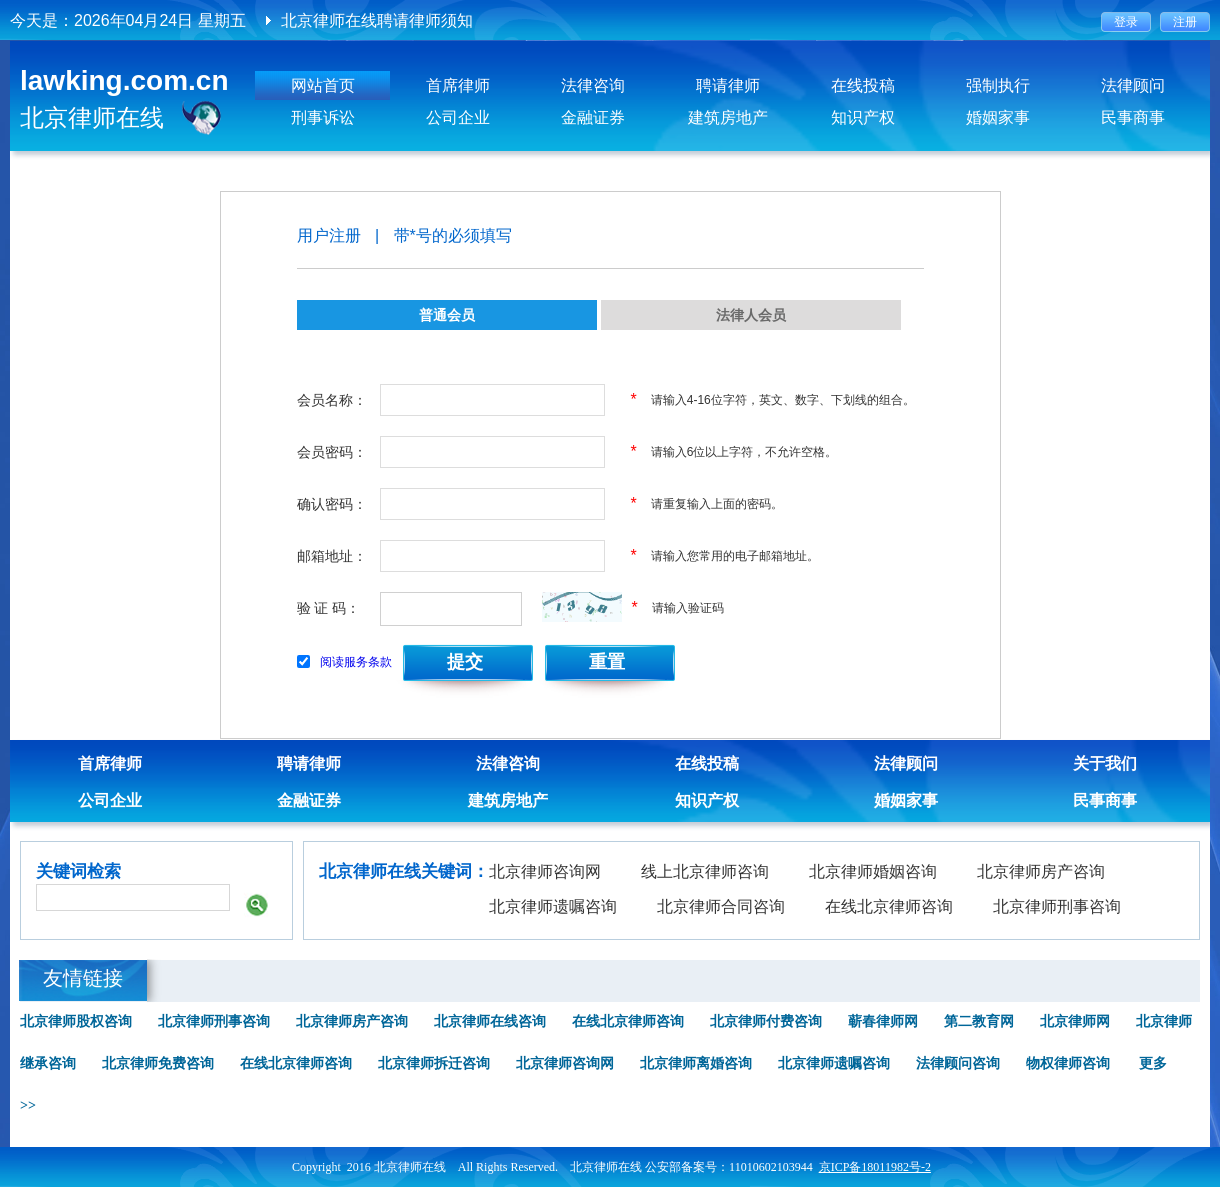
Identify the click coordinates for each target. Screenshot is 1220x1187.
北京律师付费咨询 (766, 1021)
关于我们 (1105, 763)
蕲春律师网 (883, 1021)
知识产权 (863, 117)
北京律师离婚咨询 (696, 1063)
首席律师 (458, 85)
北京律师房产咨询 (1041, 871)
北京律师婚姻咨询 (873, 871)
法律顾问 (1133, 85)
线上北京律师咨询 (705, 871)
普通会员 (447, 315)
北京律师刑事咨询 (1057, 906)
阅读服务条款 (356, 662)
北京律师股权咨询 (76, 1021)
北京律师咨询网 (545, 871)
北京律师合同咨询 (721, 906)
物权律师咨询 (1068, 1063)
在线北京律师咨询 (889, 906)
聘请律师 (728, 85)
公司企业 (458, 117)
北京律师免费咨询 (158, 1063)
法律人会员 (751, 315)
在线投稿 (863, 85)
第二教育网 (979, 1021)
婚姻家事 (998, 117)
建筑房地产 (728, 117)
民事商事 (1133, 117)
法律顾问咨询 (958, 1063)
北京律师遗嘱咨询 (553, 906)
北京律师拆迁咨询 (434, 1063)
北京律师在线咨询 (490, 1021)
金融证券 (593, 117)
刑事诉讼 (323, 117)
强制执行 (998, 85)
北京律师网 (1075, 1021)
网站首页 (323, 85)
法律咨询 (593, 85)
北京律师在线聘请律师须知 (377, 20)
